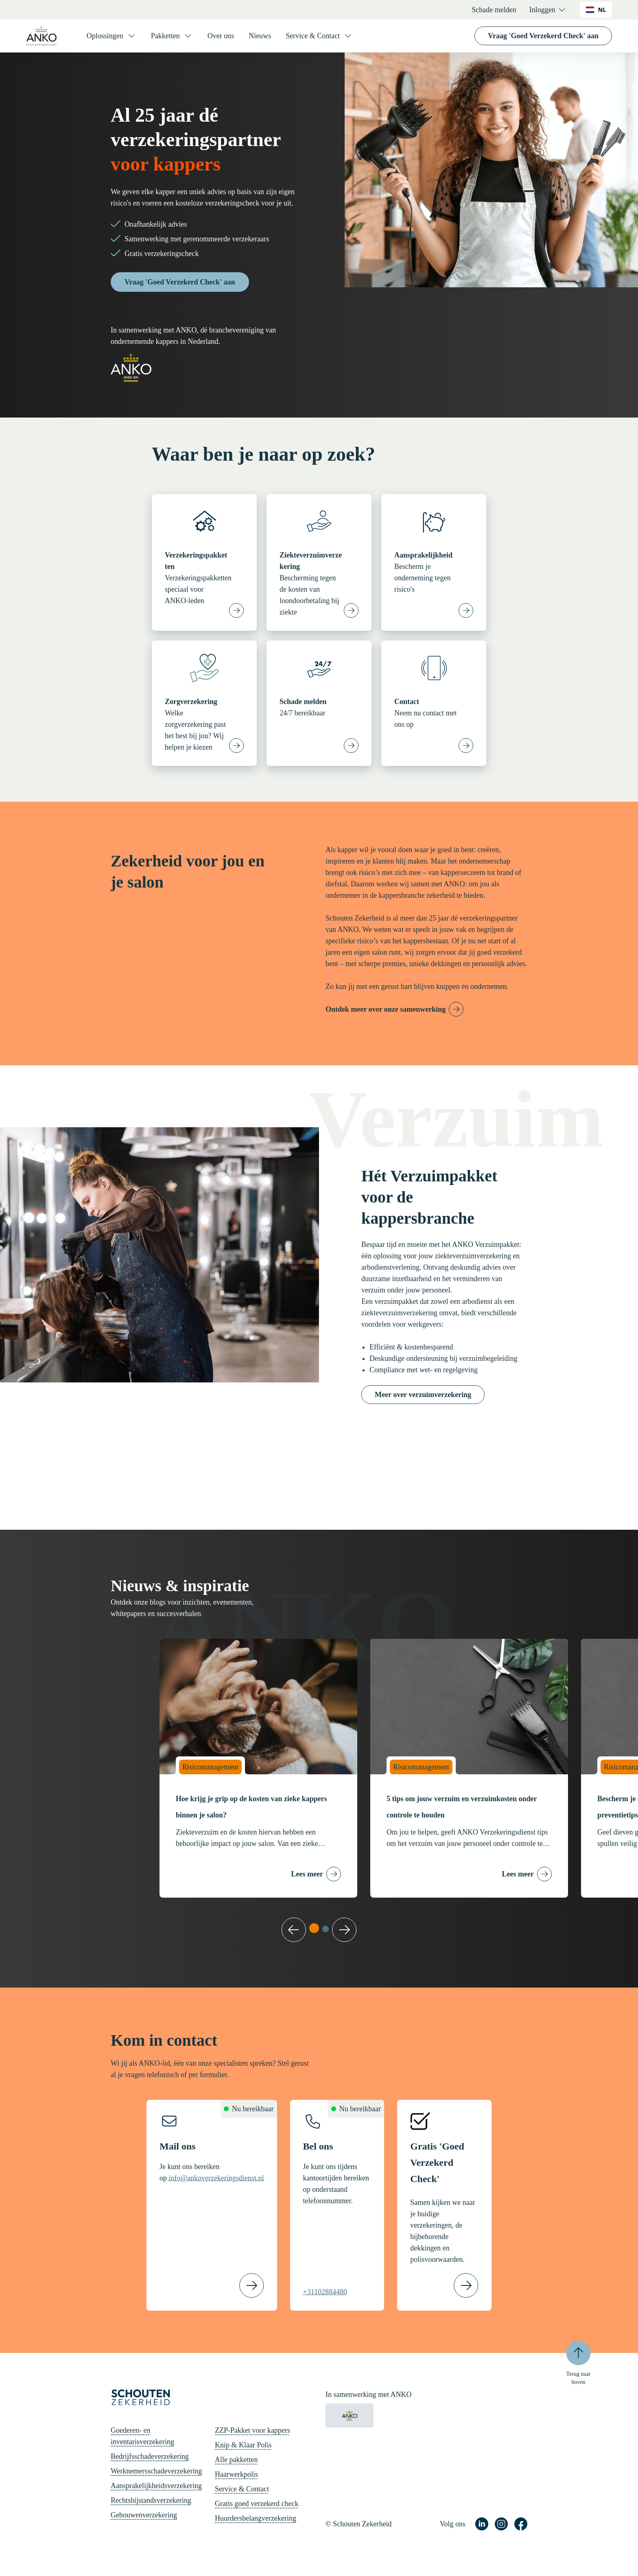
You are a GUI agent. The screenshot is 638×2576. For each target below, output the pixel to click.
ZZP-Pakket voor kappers (252, 2430)
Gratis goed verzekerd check (256, 2503)
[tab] (314, 1928)
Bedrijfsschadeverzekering (150, 2456)
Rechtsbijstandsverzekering (151, 2500)
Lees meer (307, 1874)
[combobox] (596, 10)
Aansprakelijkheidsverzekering (156, 2486)
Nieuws (260, 36)
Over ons (221, 36)
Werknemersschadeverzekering (156, 2471)
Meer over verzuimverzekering (423, 1395)
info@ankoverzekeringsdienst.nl (216, 2178)
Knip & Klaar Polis (243, 2445)
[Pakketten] (172, 36)
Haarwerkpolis (236, 2474)
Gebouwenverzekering (144, 2515)
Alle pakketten (236, 2460)
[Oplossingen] (111, 36)
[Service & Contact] (319, 36)
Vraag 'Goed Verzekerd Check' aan (543, 36)
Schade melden (494, 10)
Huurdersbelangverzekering (255, 2518)
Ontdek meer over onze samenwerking (386, 1009)
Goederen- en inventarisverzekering (142, 2436)
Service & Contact (242, 2489)
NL (596, 9)
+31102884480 (325, 2292)
